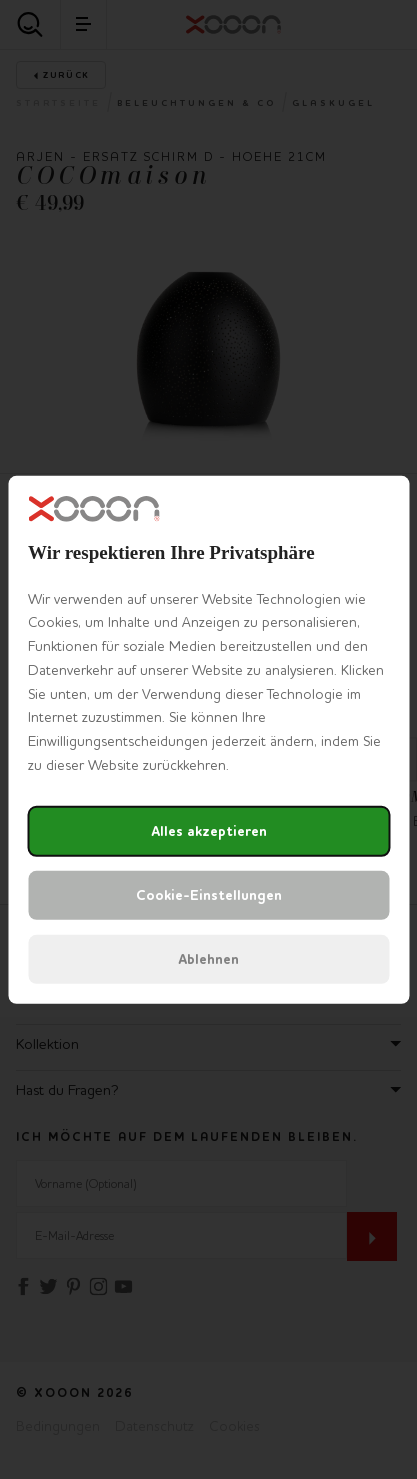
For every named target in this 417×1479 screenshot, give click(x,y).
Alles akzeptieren (209, 831)
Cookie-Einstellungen (209, 895)
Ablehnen (208, 959)
